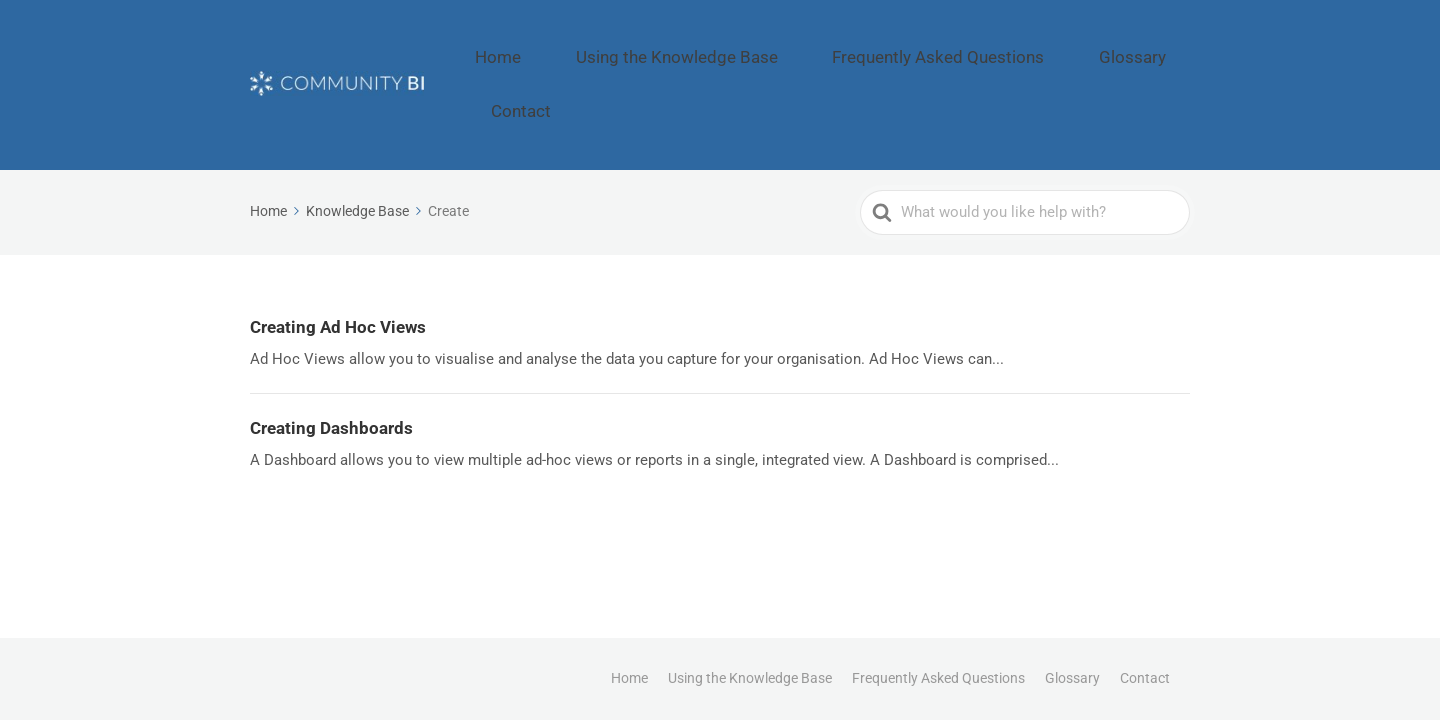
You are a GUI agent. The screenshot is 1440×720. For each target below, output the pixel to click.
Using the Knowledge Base (697, 46)
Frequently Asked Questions (912, 46)
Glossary (1067, 46)
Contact (1155, 46)
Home (556, 46)
